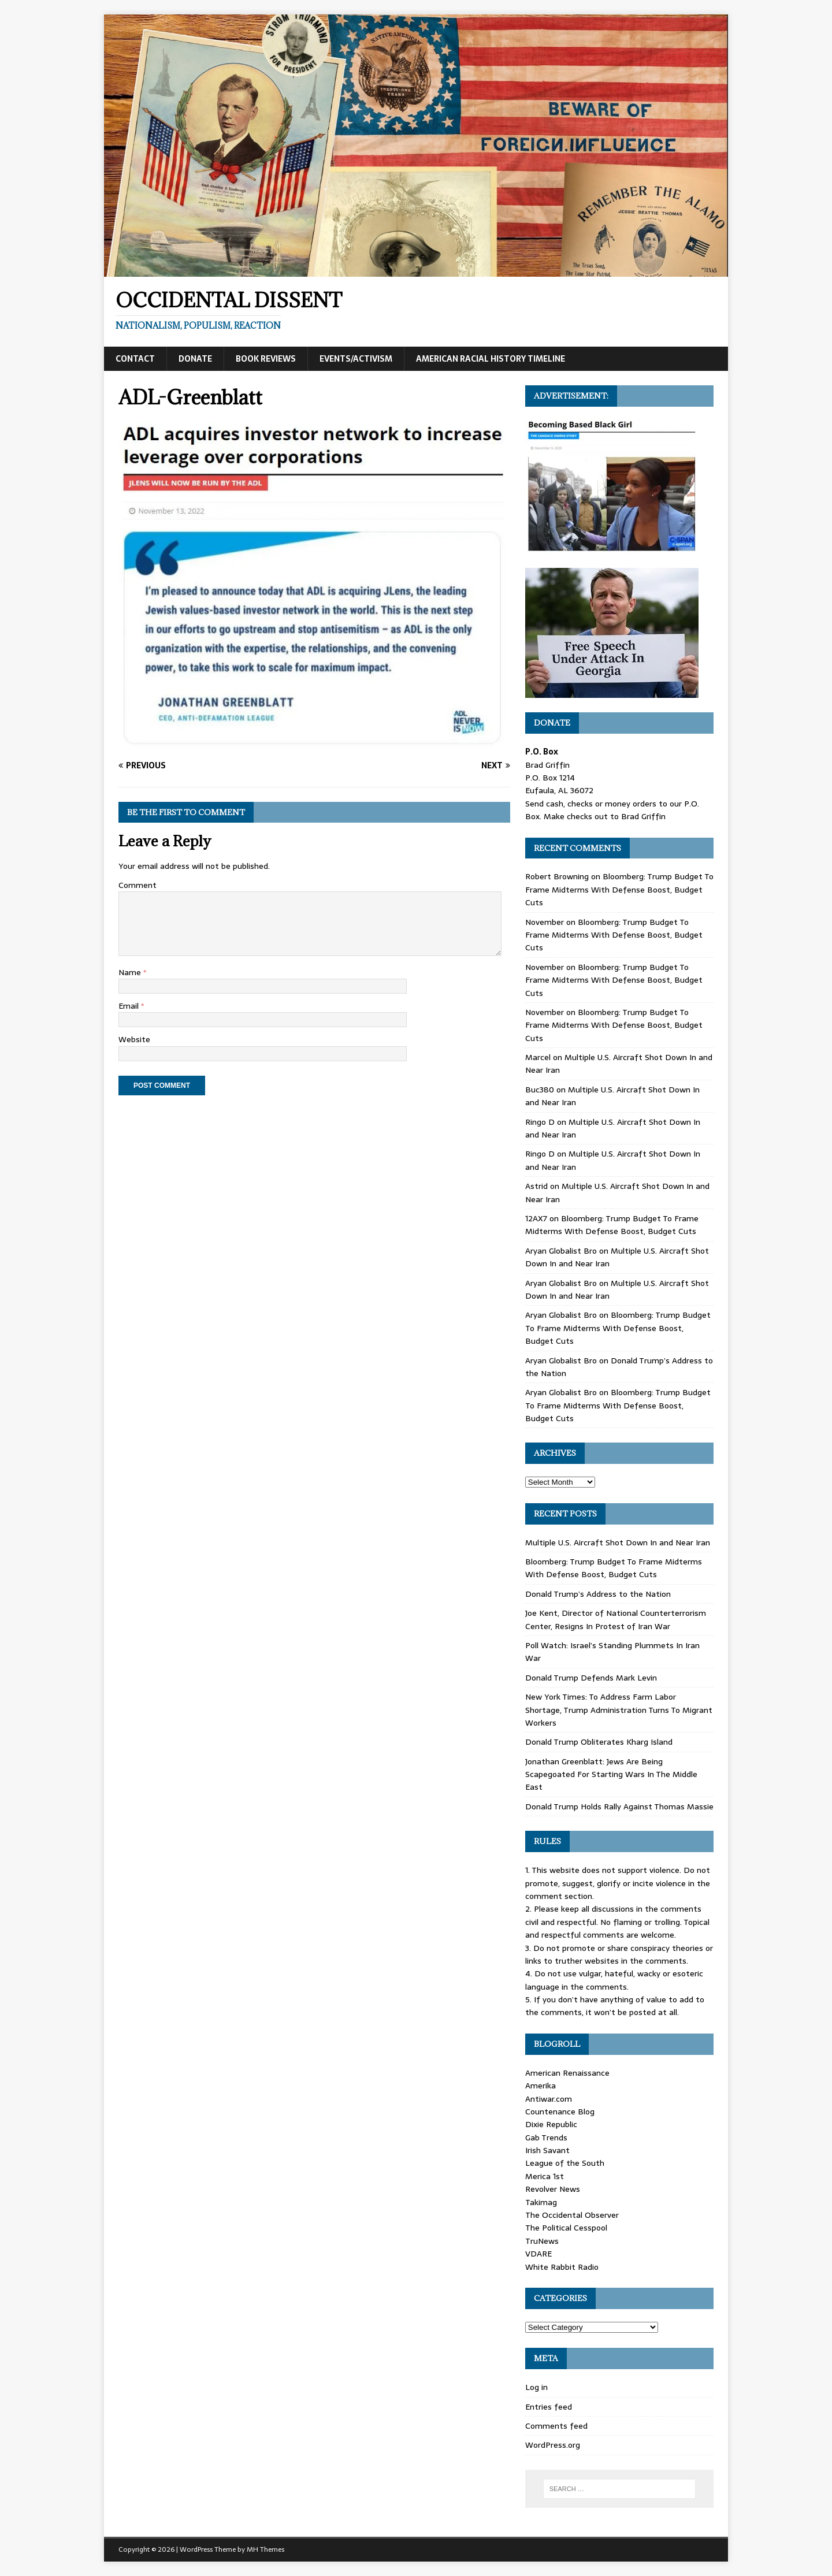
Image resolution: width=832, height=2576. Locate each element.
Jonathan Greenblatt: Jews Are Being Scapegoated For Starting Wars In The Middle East (611, 1774)
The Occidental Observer (572, 2215)
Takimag (541, 2202)
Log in (536, 2387)
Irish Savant (547, 2150)
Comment (137, 885)
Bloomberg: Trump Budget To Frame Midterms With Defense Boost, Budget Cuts (619, 889)
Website (134, 1039)
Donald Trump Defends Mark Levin (591, 1677)
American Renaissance (567, 2072)
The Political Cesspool (566, 2227)
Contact (135, 358)
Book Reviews (266, 358)
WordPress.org (552, 2445)
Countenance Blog (560, 2111)
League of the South (564, 2163)
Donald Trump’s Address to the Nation (598, 1594)
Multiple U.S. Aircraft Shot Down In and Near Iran (617, 1542)
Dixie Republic (551, 2124)
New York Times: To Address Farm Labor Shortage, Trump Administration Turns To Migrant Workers (618, 1709)
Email (129, 1005)
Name (130, 972)
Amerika (540, 2085)
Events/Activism (356, 358)
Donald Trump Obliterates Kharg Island (599, 1741)
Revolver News (552, 2189)
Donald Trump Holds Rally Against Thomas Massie (619, 1806)
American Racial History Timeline (490, 358)
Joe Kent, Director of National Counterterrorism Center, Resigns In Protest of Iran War (615, 1619)
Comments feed (556, 2425)
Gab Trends (546, 2137)
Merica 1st (544, 2176)
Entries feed (548, 2406)
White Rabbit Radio (562, 2267)
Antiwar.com (548, 2098)
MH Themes (265, 2549)
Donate (195, 358)
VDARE (538, 2253)
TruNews (542, 2241)
